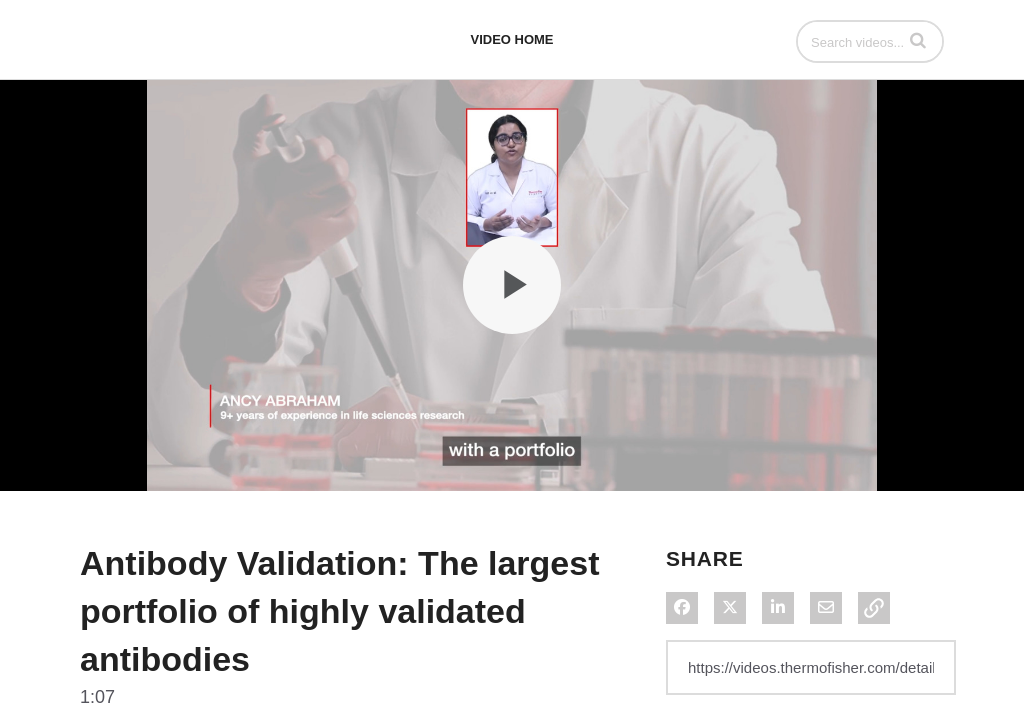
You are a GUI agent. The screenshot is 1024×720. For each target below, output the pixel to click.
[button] (918, 40)
